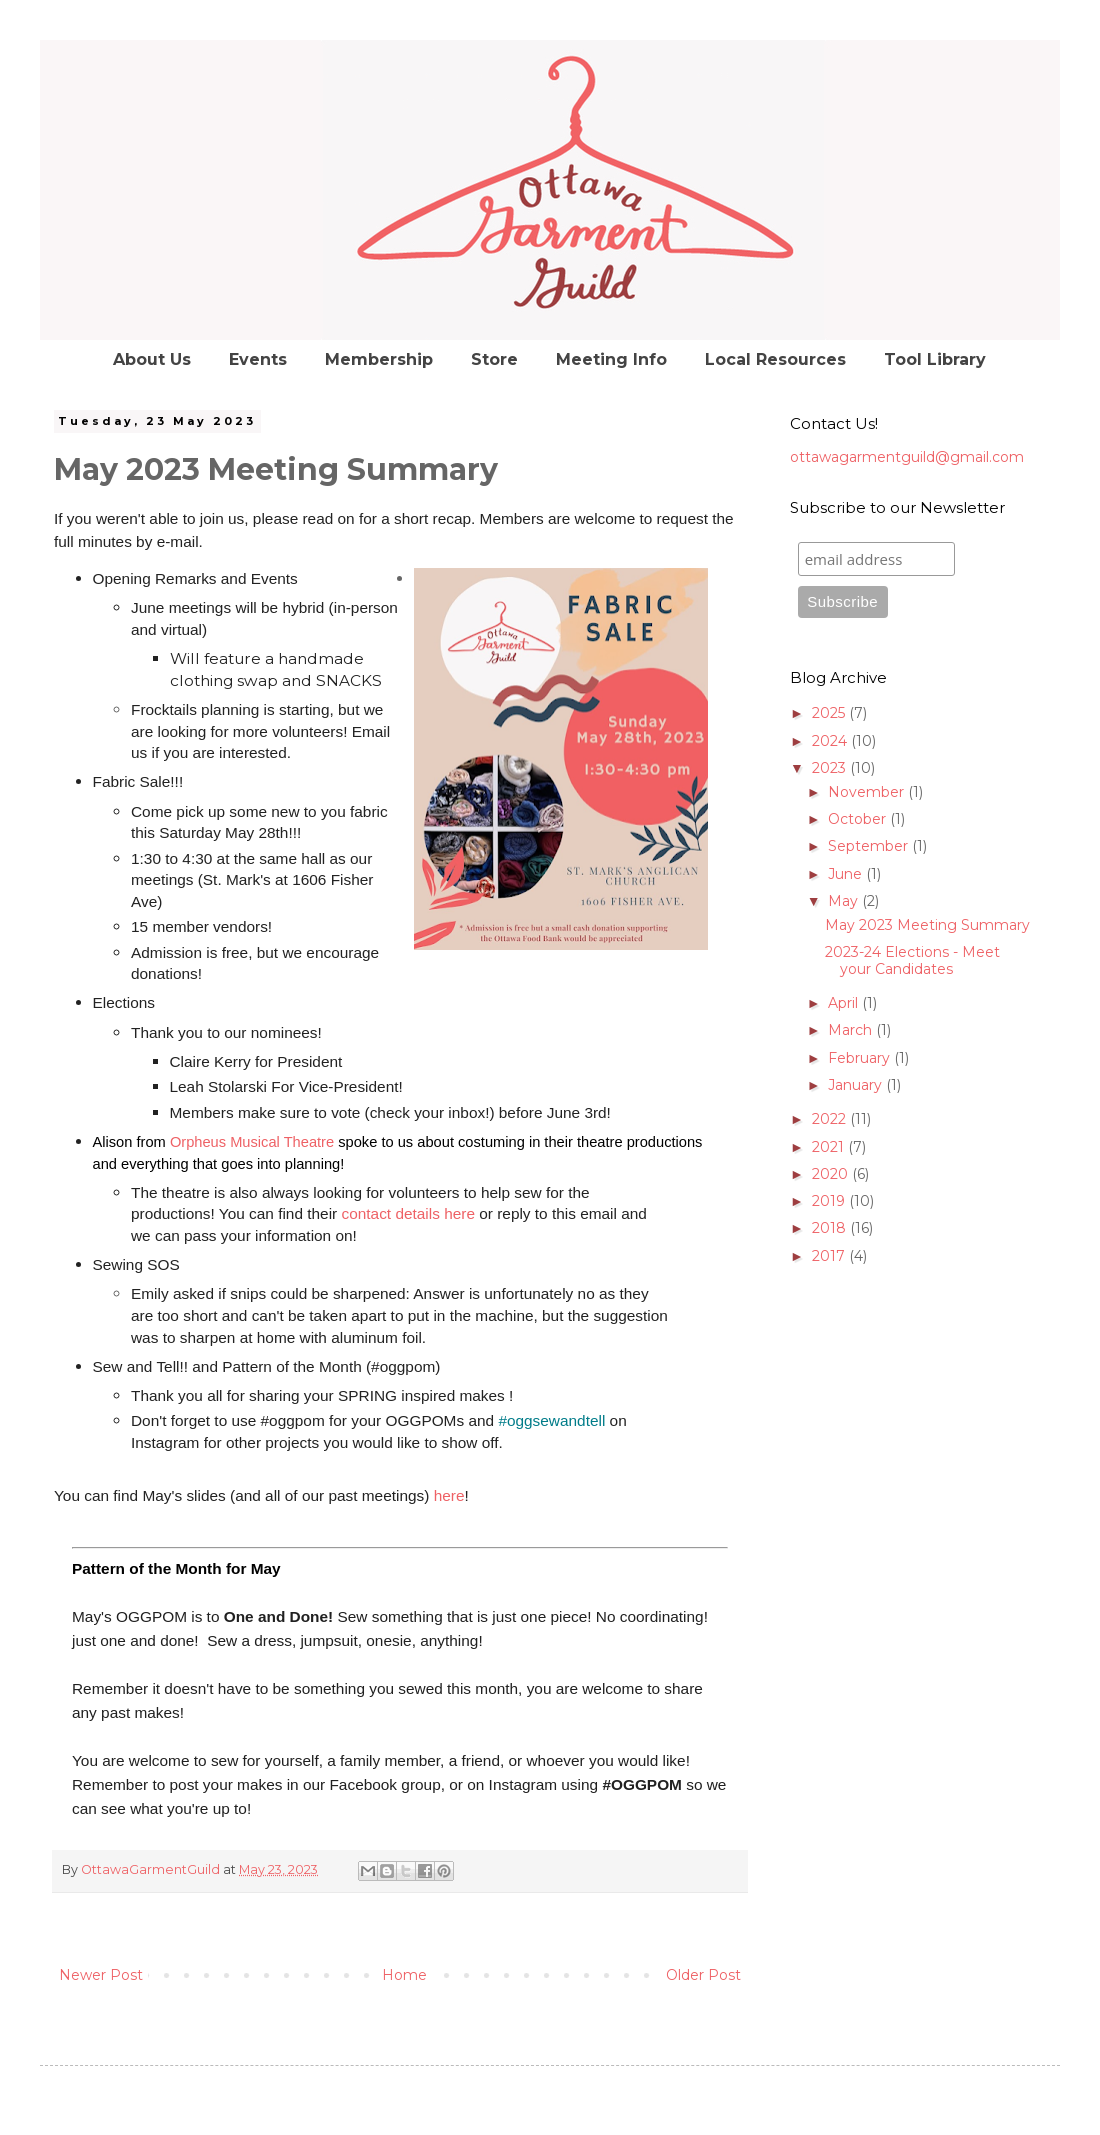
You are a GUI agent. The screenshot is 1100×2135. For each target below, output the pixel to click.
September (870, 846)
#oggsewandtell (551, 1420)
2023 (831, 768)
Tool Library (935, 359)
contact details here (408, 1213)
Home (404, 1975)
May (845, 901)
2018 (831, 1228)
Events (258, 359)
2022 (831, 1119)
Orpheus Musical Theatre (252, 1142)
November (868, 792)
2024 (831, 741)
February (861, 1058)
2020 (832, 1174)
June (847, 874)
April (845, 1003)
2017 (830, 1256)
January (857, 1085)
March (852, 1030)
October (859, 819)
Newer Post (101, 1975)
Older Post (703, 1975)
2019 (830, 1201)
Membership (379, 359)
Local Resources (775, 359)
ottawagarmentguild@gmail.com (907, 457)
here (451, 1495)
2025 (830, 713)
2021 (830, 1147)
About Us (152, 359)
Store (494, 359)
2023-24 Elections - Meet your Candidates (912, 960)
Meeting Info (611, 359)
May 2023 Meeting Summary (927, 925)
